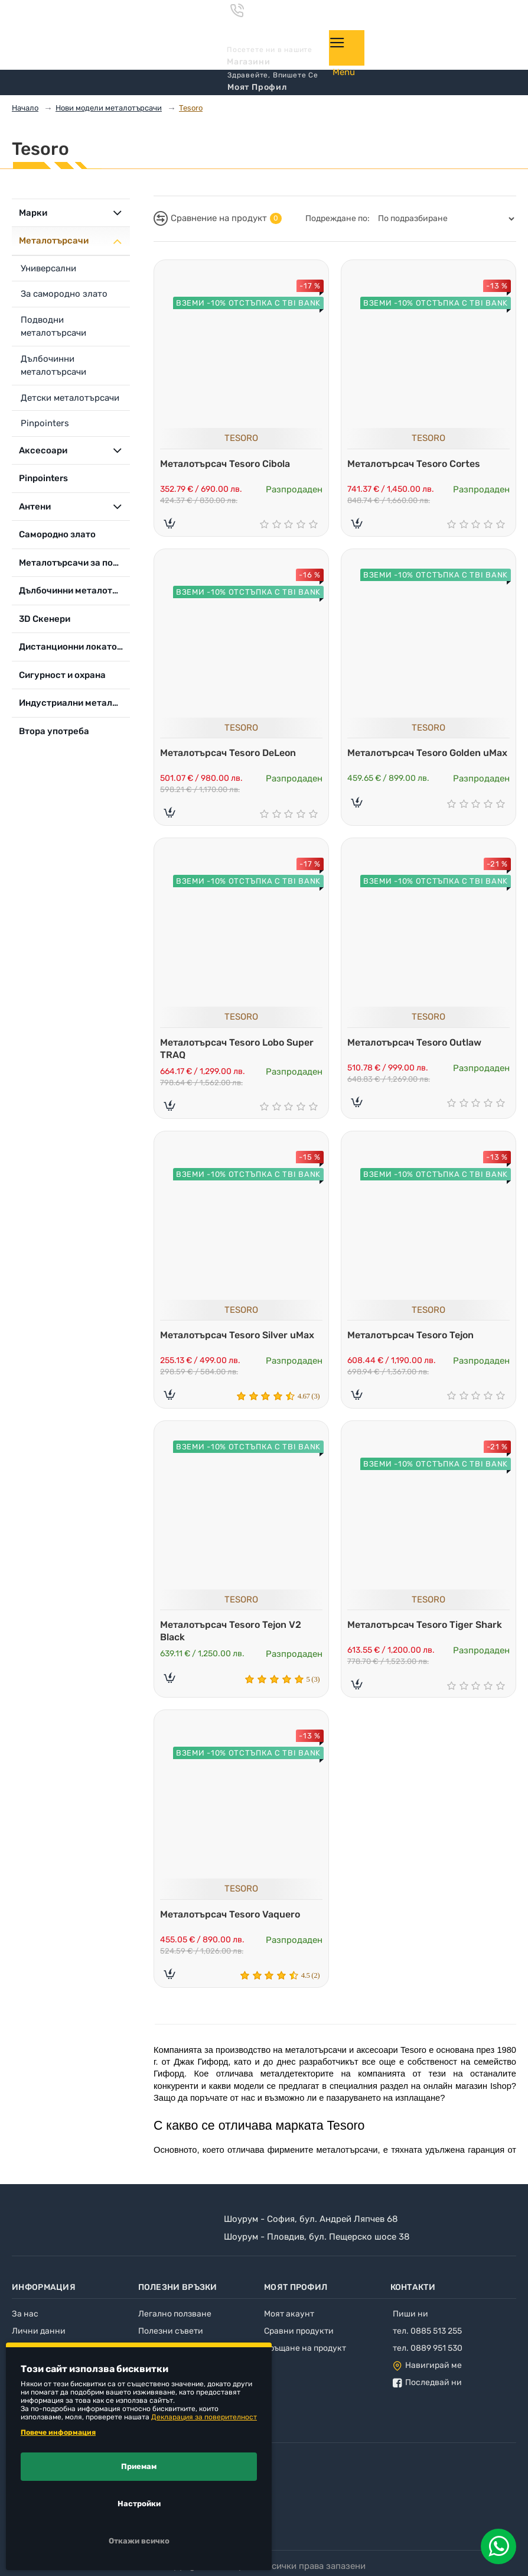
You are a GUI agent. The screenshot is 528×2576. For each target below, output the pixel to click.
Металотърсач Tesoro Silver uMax (240, 1335)
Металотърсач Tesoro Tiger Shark (427, 1628)
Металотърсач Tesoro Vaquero (233, 1919)
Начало (25, 107)
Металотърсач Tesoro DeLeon (231, 751)
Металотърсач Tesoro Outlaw (417, 1041)
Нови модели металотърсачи (109, 107)
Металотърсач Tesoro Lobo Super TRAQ (240, 1048)
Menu (344, 72)
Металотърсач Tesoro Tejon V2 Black (233, 1634)
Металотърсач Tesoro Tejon (413, 1335)
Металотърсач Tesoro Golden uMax (417, 757)
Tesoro (191, 107)
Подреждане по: (337, 218)
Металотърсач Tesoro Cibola (228, 460)
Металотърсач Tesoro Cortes (416, 460)
